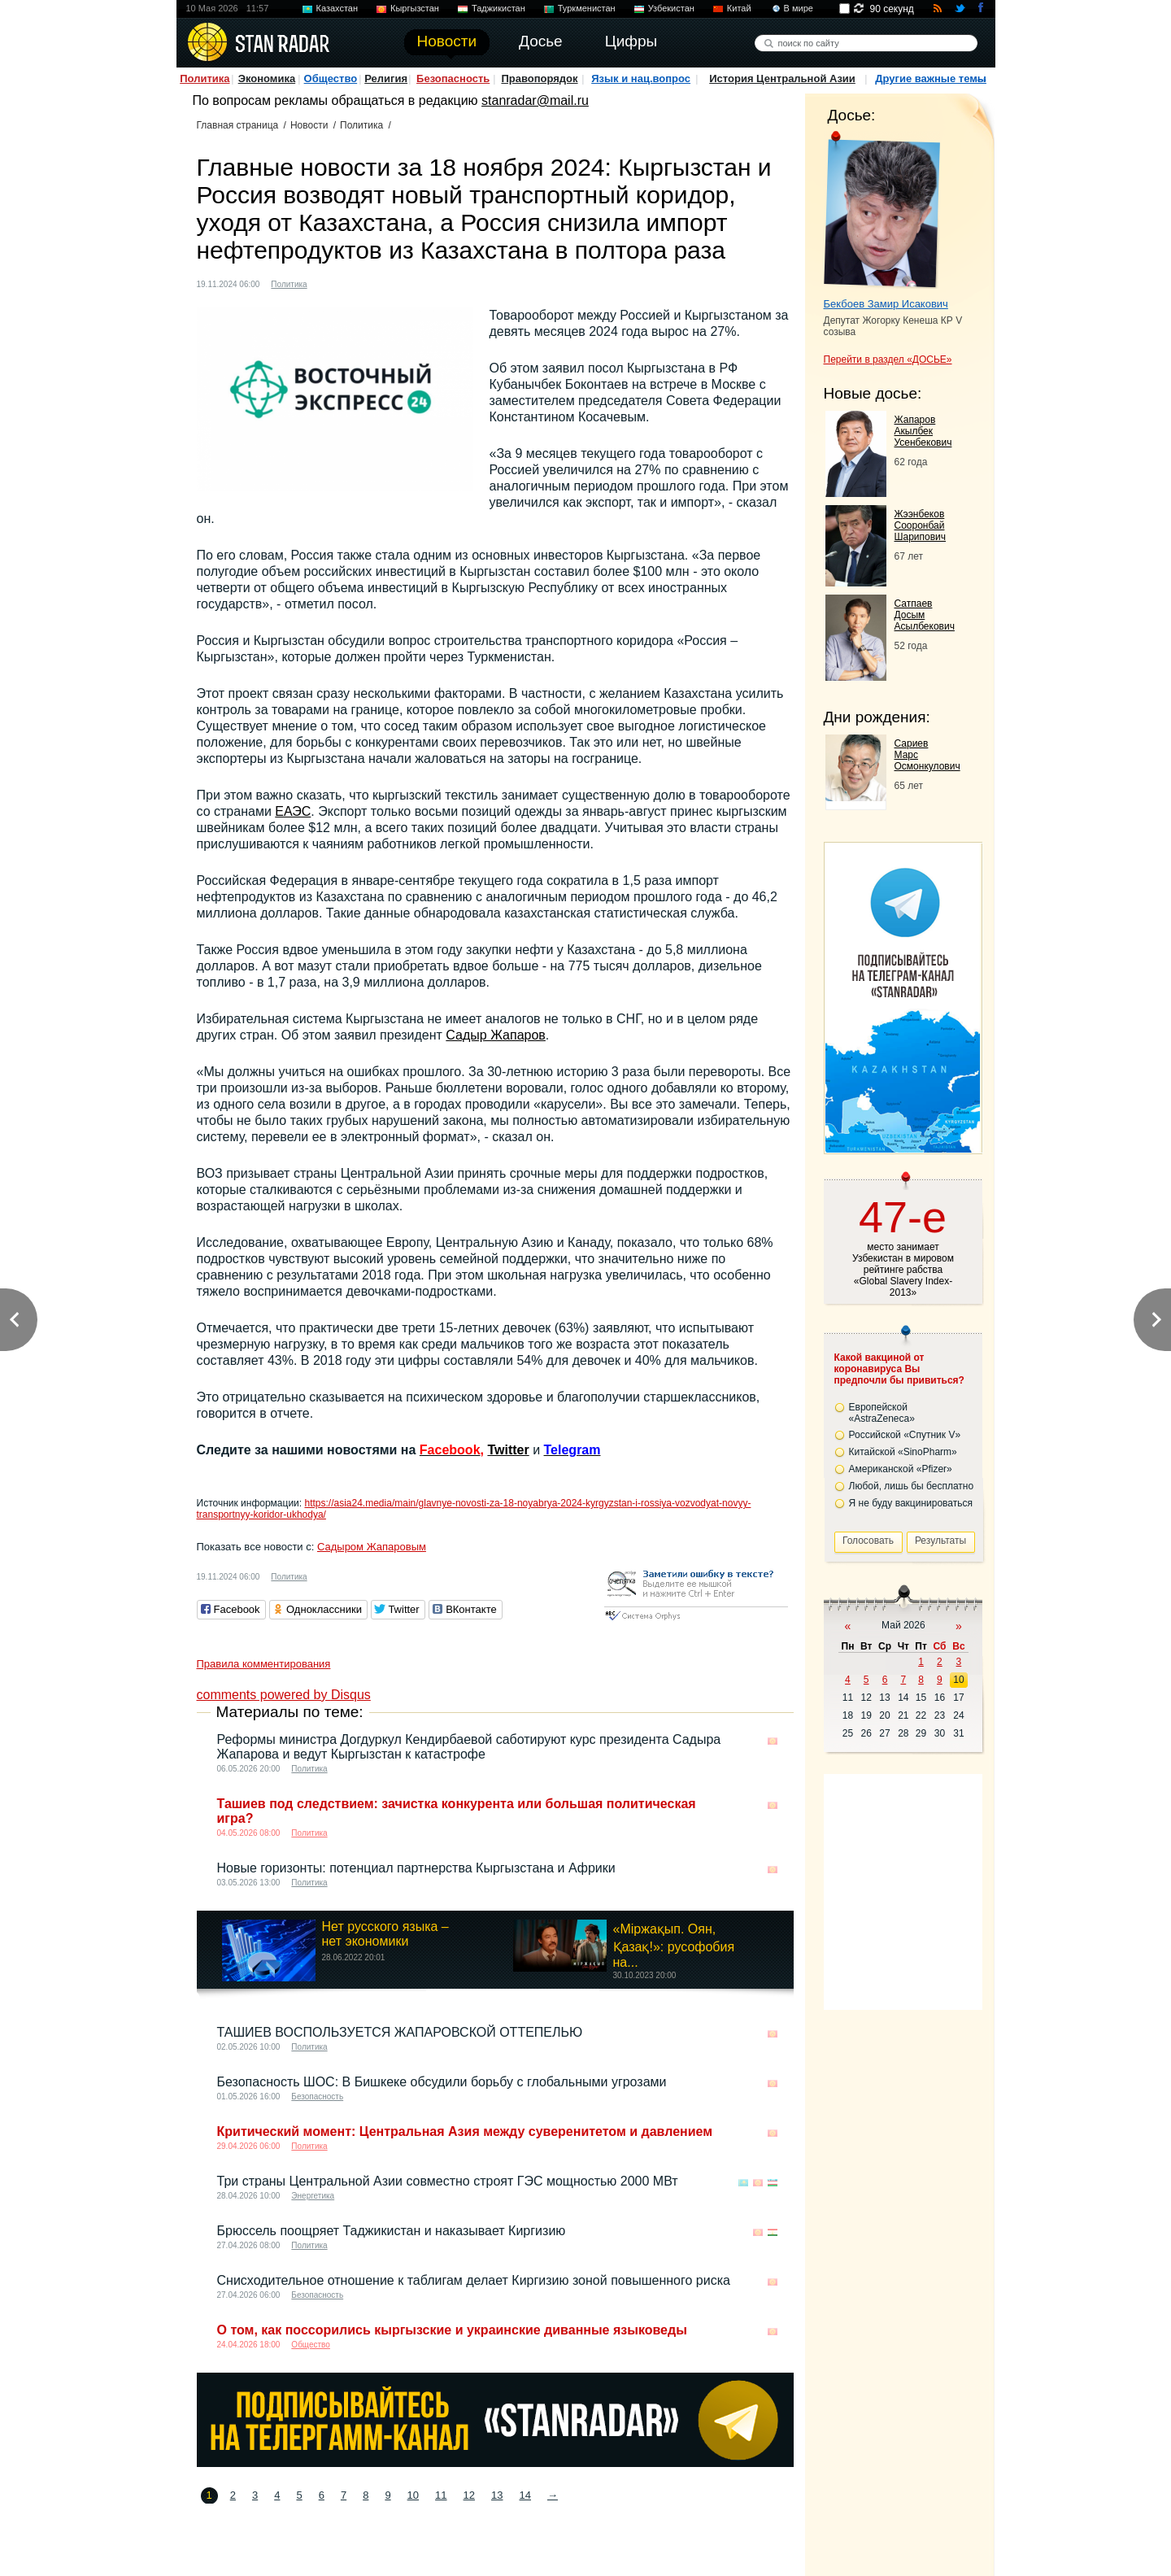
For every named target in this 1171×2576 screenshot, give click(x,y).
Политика (204, 78)
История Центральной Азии (782, 78)
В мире (798, 8)
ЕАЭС (293, 811)
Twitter (508, 1450)
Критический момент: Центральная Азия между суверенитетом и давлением (465, 2131)
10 (413, 2495)
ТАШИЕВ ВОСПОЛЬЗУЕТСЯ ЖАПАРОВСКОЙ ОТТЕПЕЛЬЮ (400, 2032)
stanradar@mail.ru (535, 100)
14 (524, 2495)
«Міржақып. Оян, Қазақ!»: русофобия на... (674, 1945)
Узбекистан (671, 8)
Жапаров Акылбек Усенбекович (923, 431)
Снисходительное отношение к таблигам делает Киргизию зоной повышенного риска (473, 2280)
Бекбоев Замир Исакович (886, 304)
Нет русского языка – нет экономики (385, 1934)
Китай (739, 8)
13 (497, 2495)
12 (469, 2495)
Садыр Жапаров (496, 1035)
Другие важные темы (930, 78)
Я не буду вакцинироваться (911, 1503)
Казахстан (337, 8)
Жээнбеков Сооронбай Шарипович (921, 525)
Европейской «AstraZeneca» (882, 1412)
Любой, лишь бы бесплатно (911, 1486)
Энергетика (312, 2195)
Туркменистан (587, 8)
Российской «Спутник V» (905, 1435)
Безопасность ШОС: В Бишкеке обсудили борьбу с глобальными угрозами (442, 2082)
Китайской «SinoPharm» (903, 1452)
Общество (331, 78)
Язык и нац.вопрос (640, 78)
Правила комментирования (264, 1664)
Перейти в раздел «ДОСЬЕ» (888, 359)
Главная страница (238, 125)
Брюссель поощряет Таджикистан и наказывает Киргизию (391, 2231)
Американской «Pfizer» (900, 1469)
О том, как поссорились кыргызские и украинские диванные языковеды (452, 2330)
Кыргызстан (414, 8)
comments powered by (284, 1695)
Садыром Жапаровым (371, 1547)
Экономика (267, 78)
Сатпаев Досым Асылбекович (925, 615)
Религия (385, 78)
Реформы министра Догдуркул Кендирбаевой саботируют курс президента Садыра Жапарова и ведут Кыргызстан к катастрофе (469, 1747)
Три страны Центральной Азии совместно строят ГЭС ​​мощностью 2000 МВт (447, 2181)
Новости (309, 125)
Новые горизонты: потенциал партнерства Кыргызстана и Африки (416, 1868)
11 (440, 2495)
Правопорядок (539, 78)
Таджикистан (498, 8)
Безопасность (453, 78)
